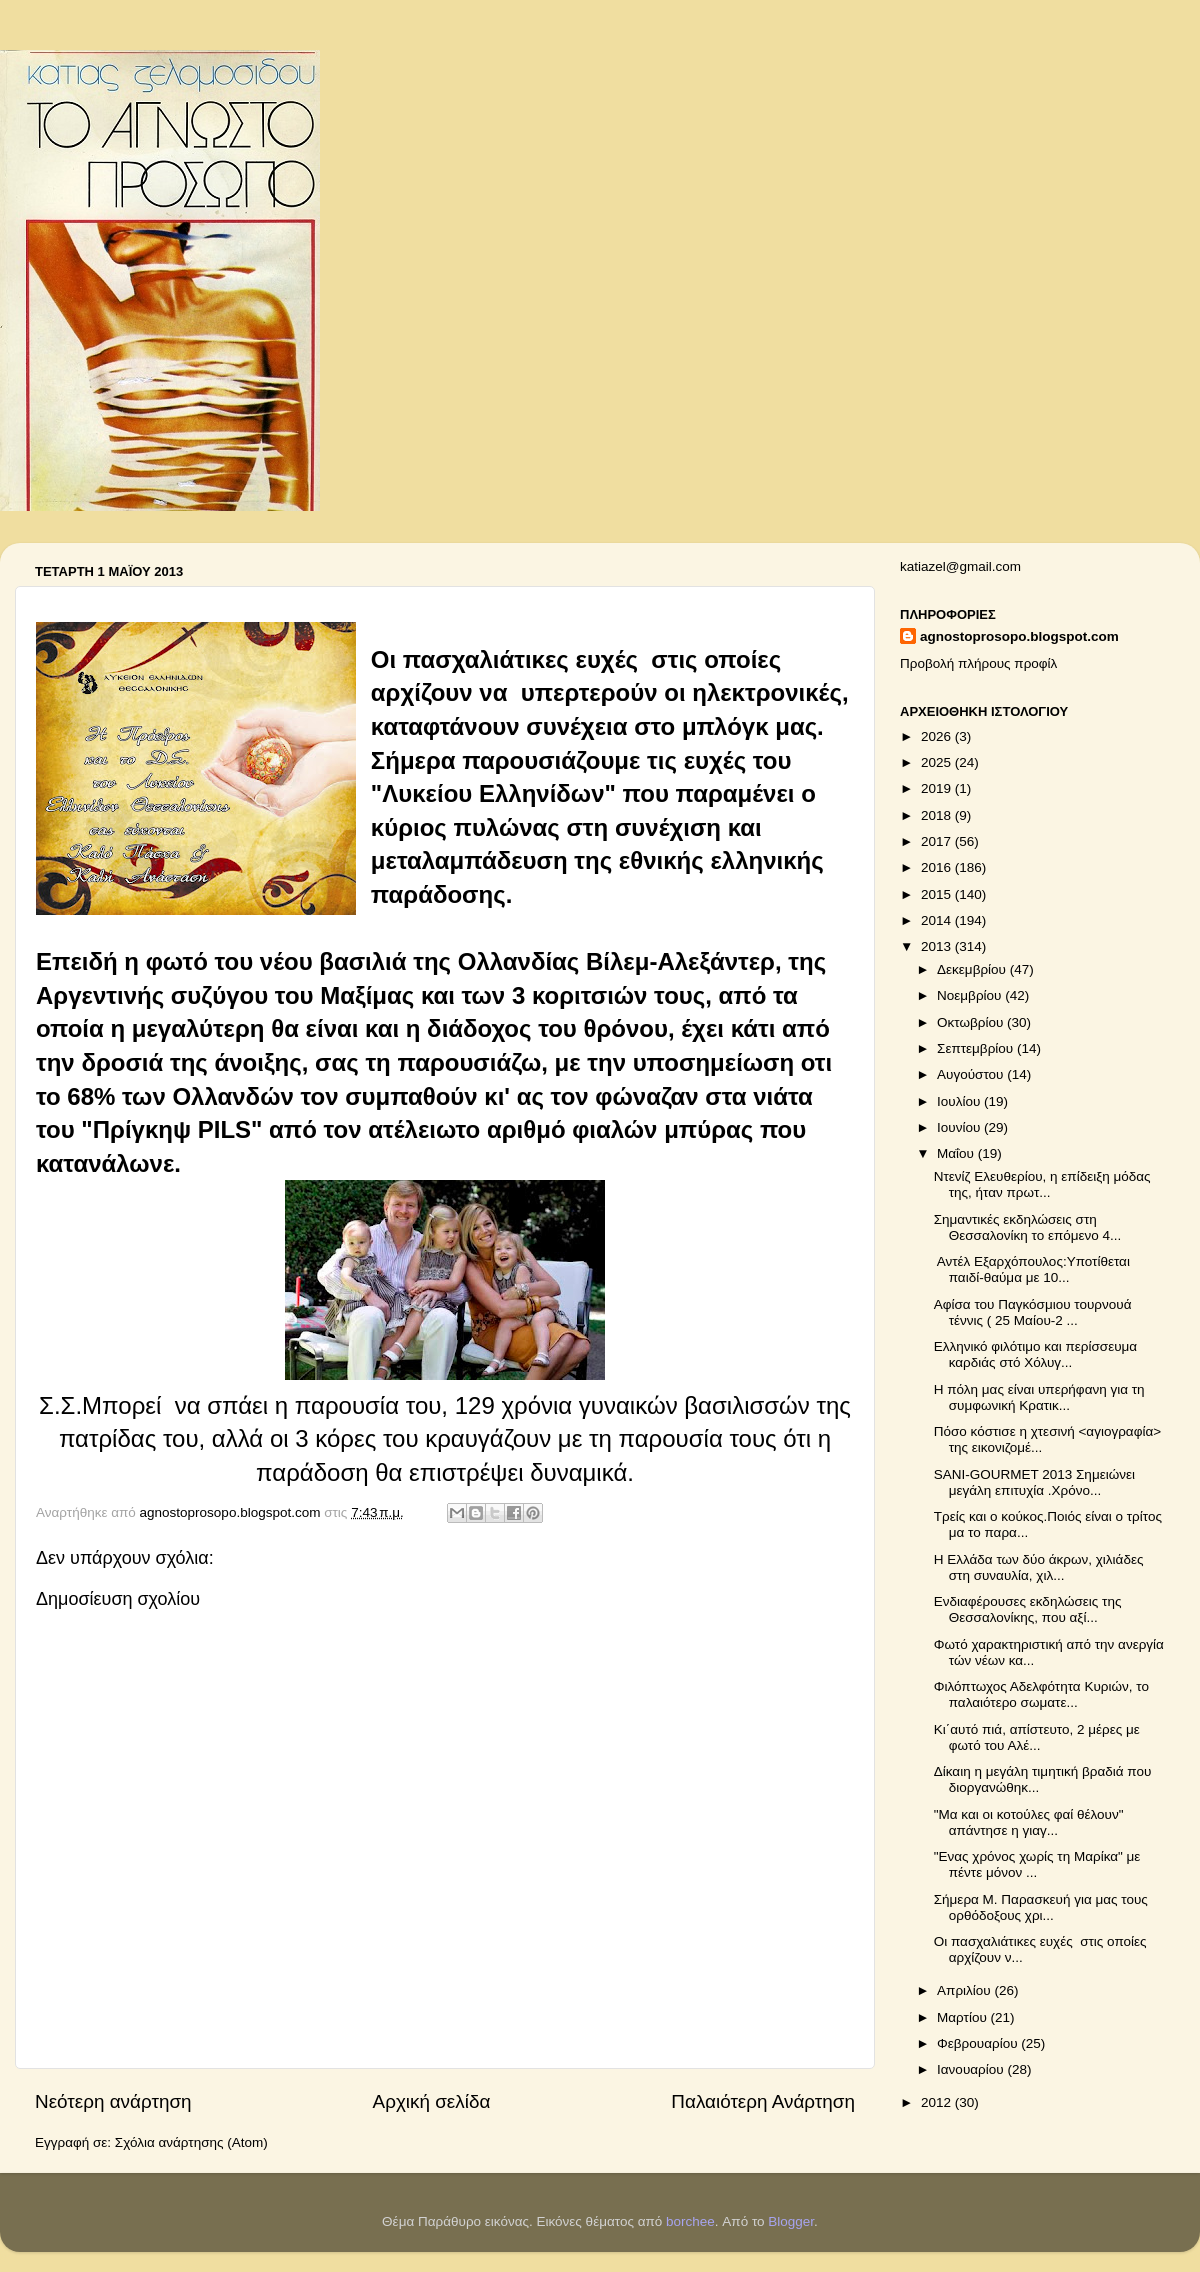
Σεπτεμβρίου (977, 1048)
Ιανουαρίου (972, 2069)
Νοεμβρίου (971, 995)
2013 (938, 946)
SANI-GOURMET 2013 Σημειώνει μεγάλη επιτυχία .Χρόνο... (1034, 1482)
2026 (938, 736)
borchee (690, 2221)
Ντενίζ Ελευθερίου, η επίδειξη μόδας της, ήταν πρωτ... (1042, 1184)
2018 (938, 815)
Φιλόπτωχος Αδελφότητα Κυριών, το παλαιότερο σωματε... (1041, 1694)
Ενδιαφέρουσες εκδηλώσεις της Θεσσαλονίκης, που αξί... (1028, 1609)
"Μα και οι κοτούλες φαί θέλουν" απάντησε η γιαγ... (1029, 1822)
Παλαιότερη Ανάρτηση (763, 2101)
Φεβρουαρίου (979, 2043)
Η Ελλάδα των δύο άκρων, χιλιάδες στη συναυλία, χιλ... (1039, 1567)
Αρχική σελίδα (432, 2101)
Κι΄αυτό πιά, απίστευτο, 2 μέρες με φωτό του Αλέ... (1037, 1737)
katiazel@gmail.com (960, 566)
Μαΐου (957, 1153)
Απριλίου (965, 1990)
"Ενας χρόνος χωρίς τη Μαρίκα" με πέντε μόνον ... (1037, 1864)
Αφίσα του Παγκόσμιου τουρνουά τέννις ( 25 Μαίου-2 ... (1033, 1312)
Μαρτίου (964, 2017)
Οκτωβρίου (972, 1022)
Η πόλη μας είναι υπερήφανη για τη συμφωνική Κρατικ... (1039, 1397)
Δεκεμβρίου (973, 969)
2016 (938, 867)
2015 (938, 894)
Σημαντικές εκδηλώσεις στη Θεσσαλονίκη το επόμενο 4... (1028, 1227)
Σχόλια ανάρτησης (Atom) (191, 2142)
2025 (938, 762)
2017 (938, 841)
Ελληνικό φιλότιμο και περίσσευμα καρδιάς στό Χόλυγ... (1035, 1354)
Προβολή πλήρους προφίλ (978, 663)
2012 (938, 2102)
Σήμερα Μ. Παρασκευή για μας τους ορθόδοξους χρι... (1041, 1907)
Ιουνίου (960, 1127)
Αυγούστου (972, 1074)
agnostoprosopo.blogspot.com (1019, 636)
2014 (938, 920)
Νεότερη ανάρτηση (113, 2101)
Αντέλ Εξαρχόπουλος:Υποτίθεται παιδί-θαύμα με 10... (1032, 1269)
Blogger (791, 2221)
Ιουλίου (960, 1101)
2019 (938, 788)
